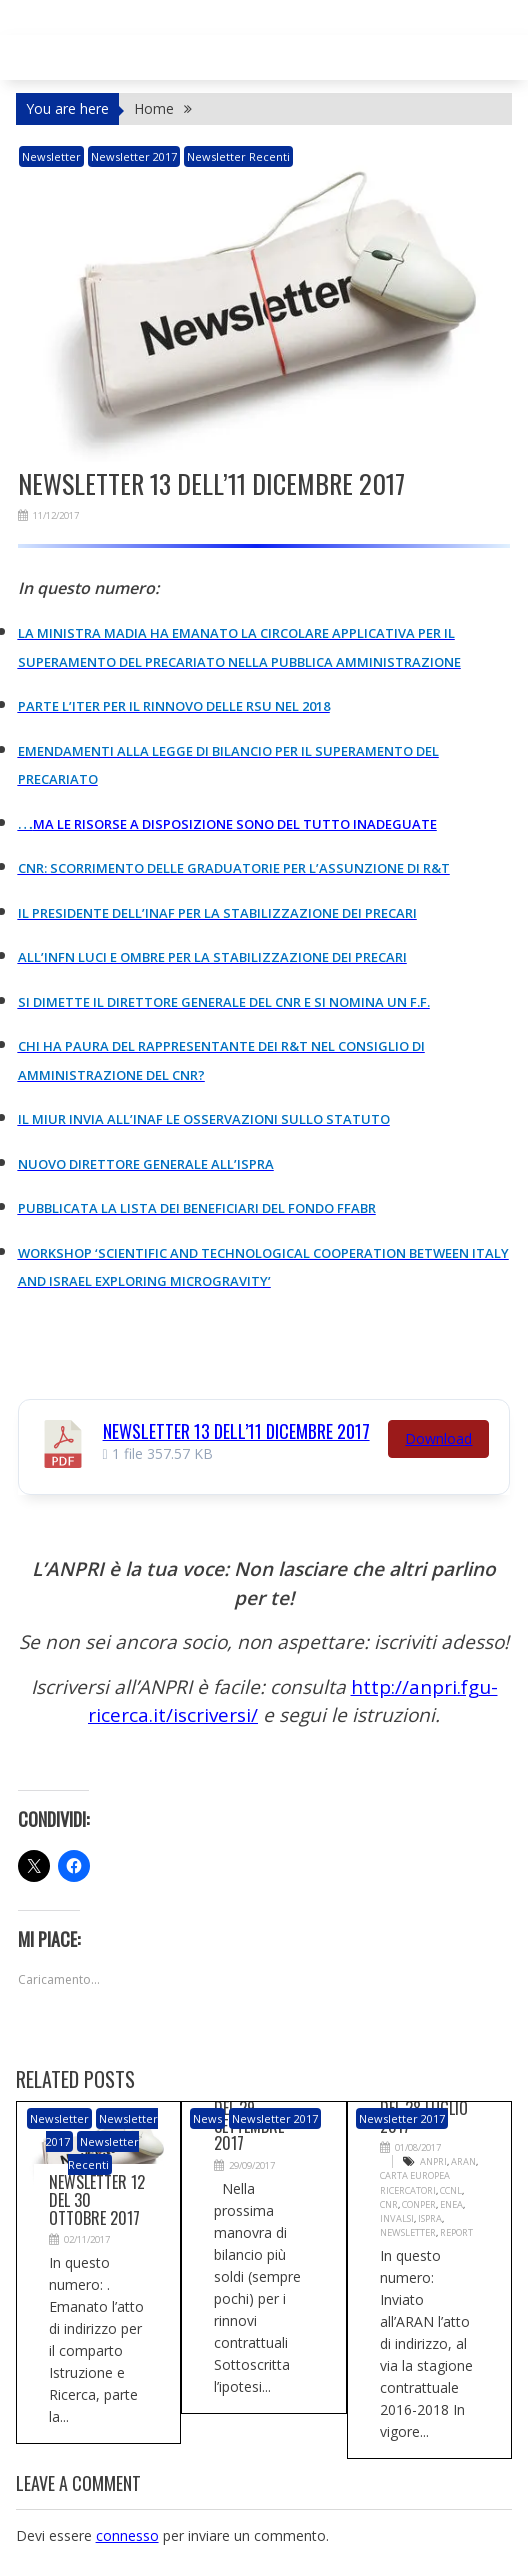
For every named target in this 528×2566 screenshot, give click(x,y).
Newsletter (407, 2231)
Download (438, 1437)
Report (453, 2231)
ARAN (462, 2161)
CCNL (448, 2189)
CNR (388, 2203)
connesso (127, 2534)
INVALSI (396, 2217)
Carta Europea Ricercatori (414, 2182)
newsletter (51, 156)
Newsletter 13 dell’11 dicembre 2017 (236, 1430)
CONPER (417, 2203)
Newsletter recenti (238, 156)
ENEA (449, 2203)
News (207, 2118)
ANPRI (433, 2161)
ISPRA (428, 2217)
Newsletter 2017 (134, 156)
